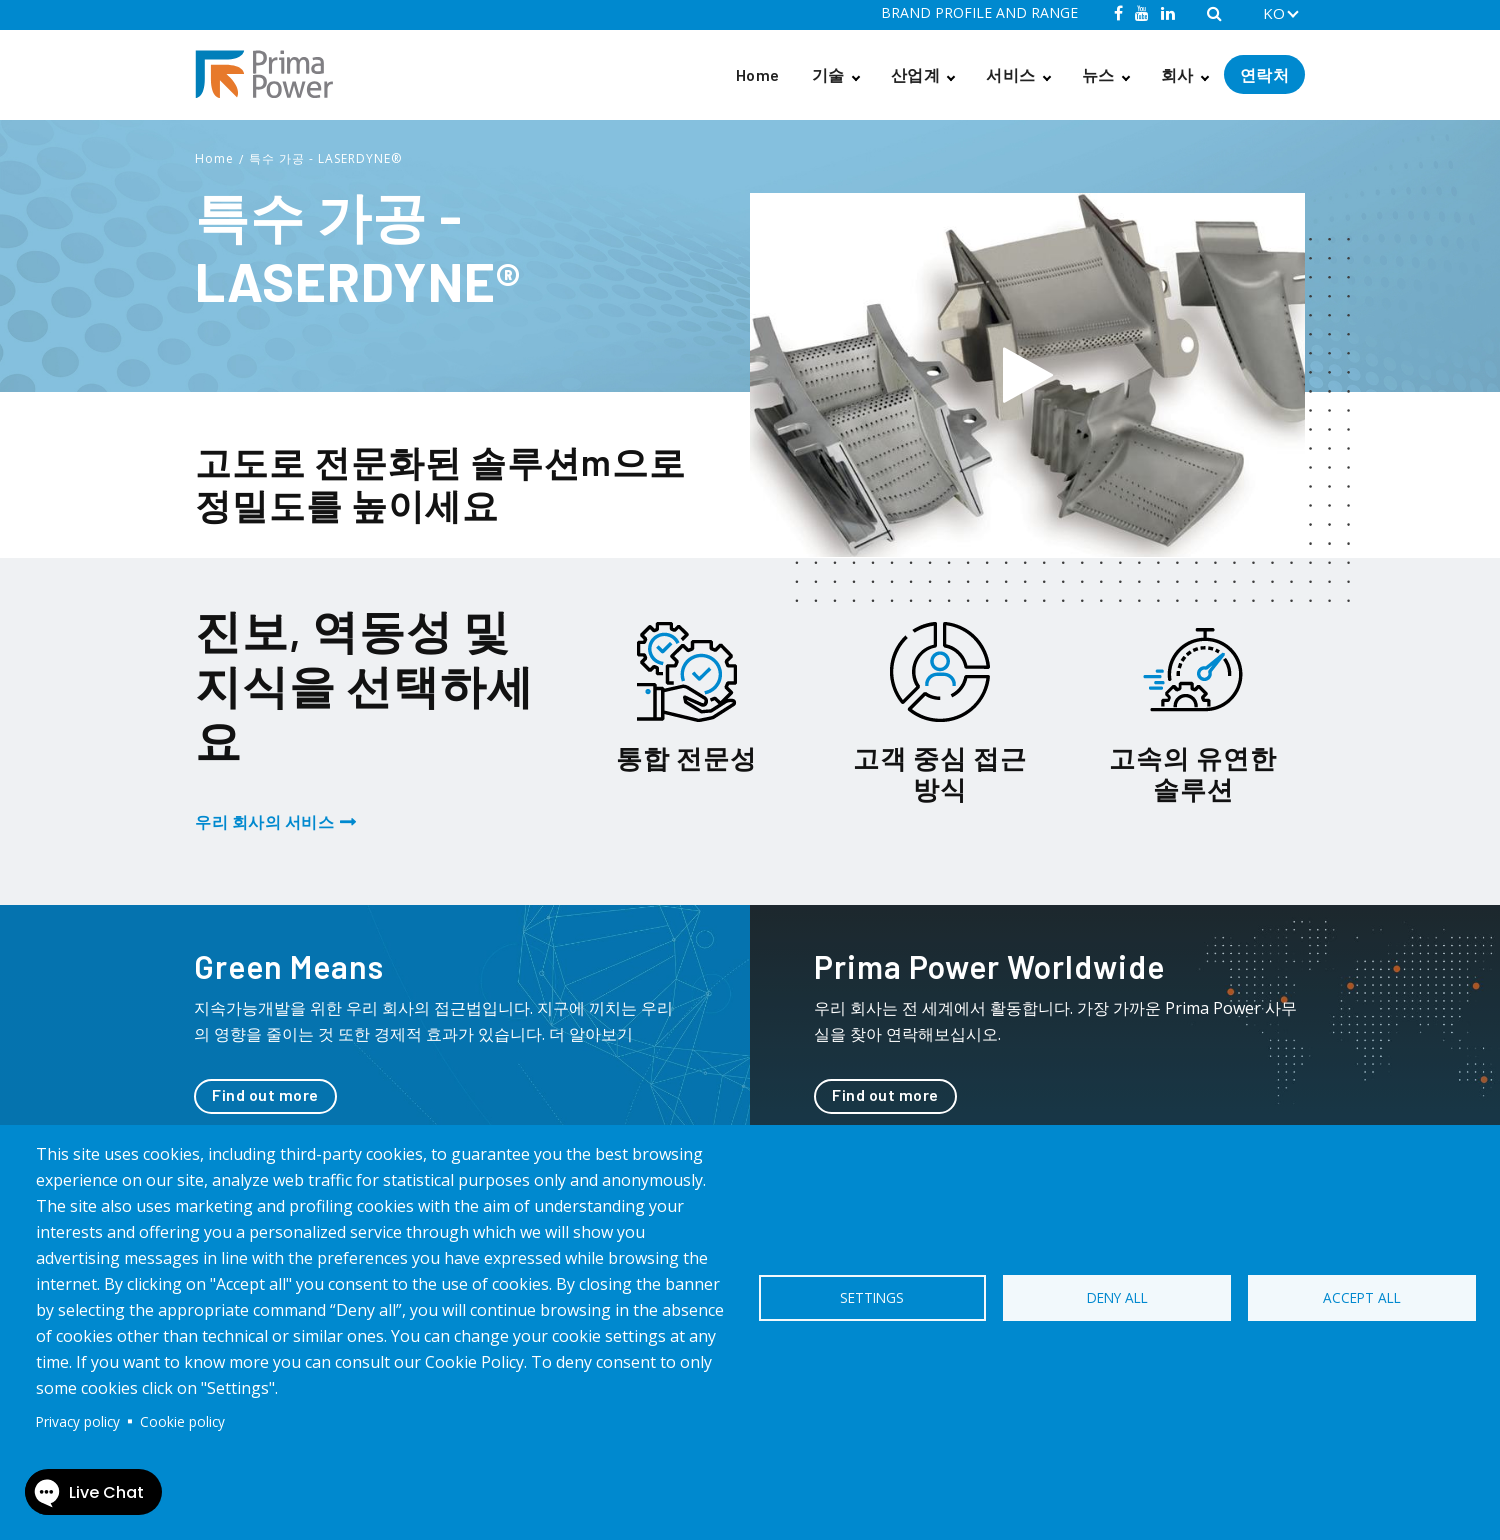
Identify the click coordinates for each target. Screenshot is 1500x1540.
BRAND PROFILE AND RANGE (979, 12)
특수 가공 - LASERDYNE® (325, 158)
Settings (872, 1297)
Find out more (265, 1094)
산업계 (916, 74)
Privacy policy (78, 1421)
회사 (1177, 74)
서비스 (1011, 74)
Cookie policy (182, 1421)
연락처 (1265, 74)
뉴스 (1098, 74)
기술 (828, 74)
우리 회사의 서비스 (264, 821)
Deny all (1117, 1297)
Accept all (1362, 1297)
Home (758, 74)
